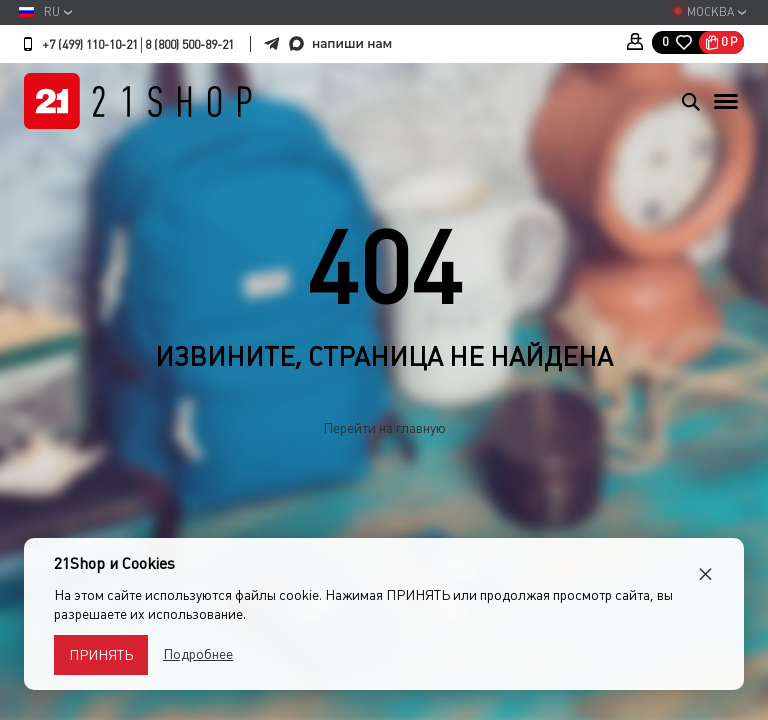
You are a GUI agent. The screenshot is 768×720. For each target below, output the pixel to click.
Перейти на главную (384, 428)
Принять (101, 655)
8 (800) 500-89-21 (189, 45)
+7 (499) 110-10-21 (90, 45)
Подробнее (198, 654)
